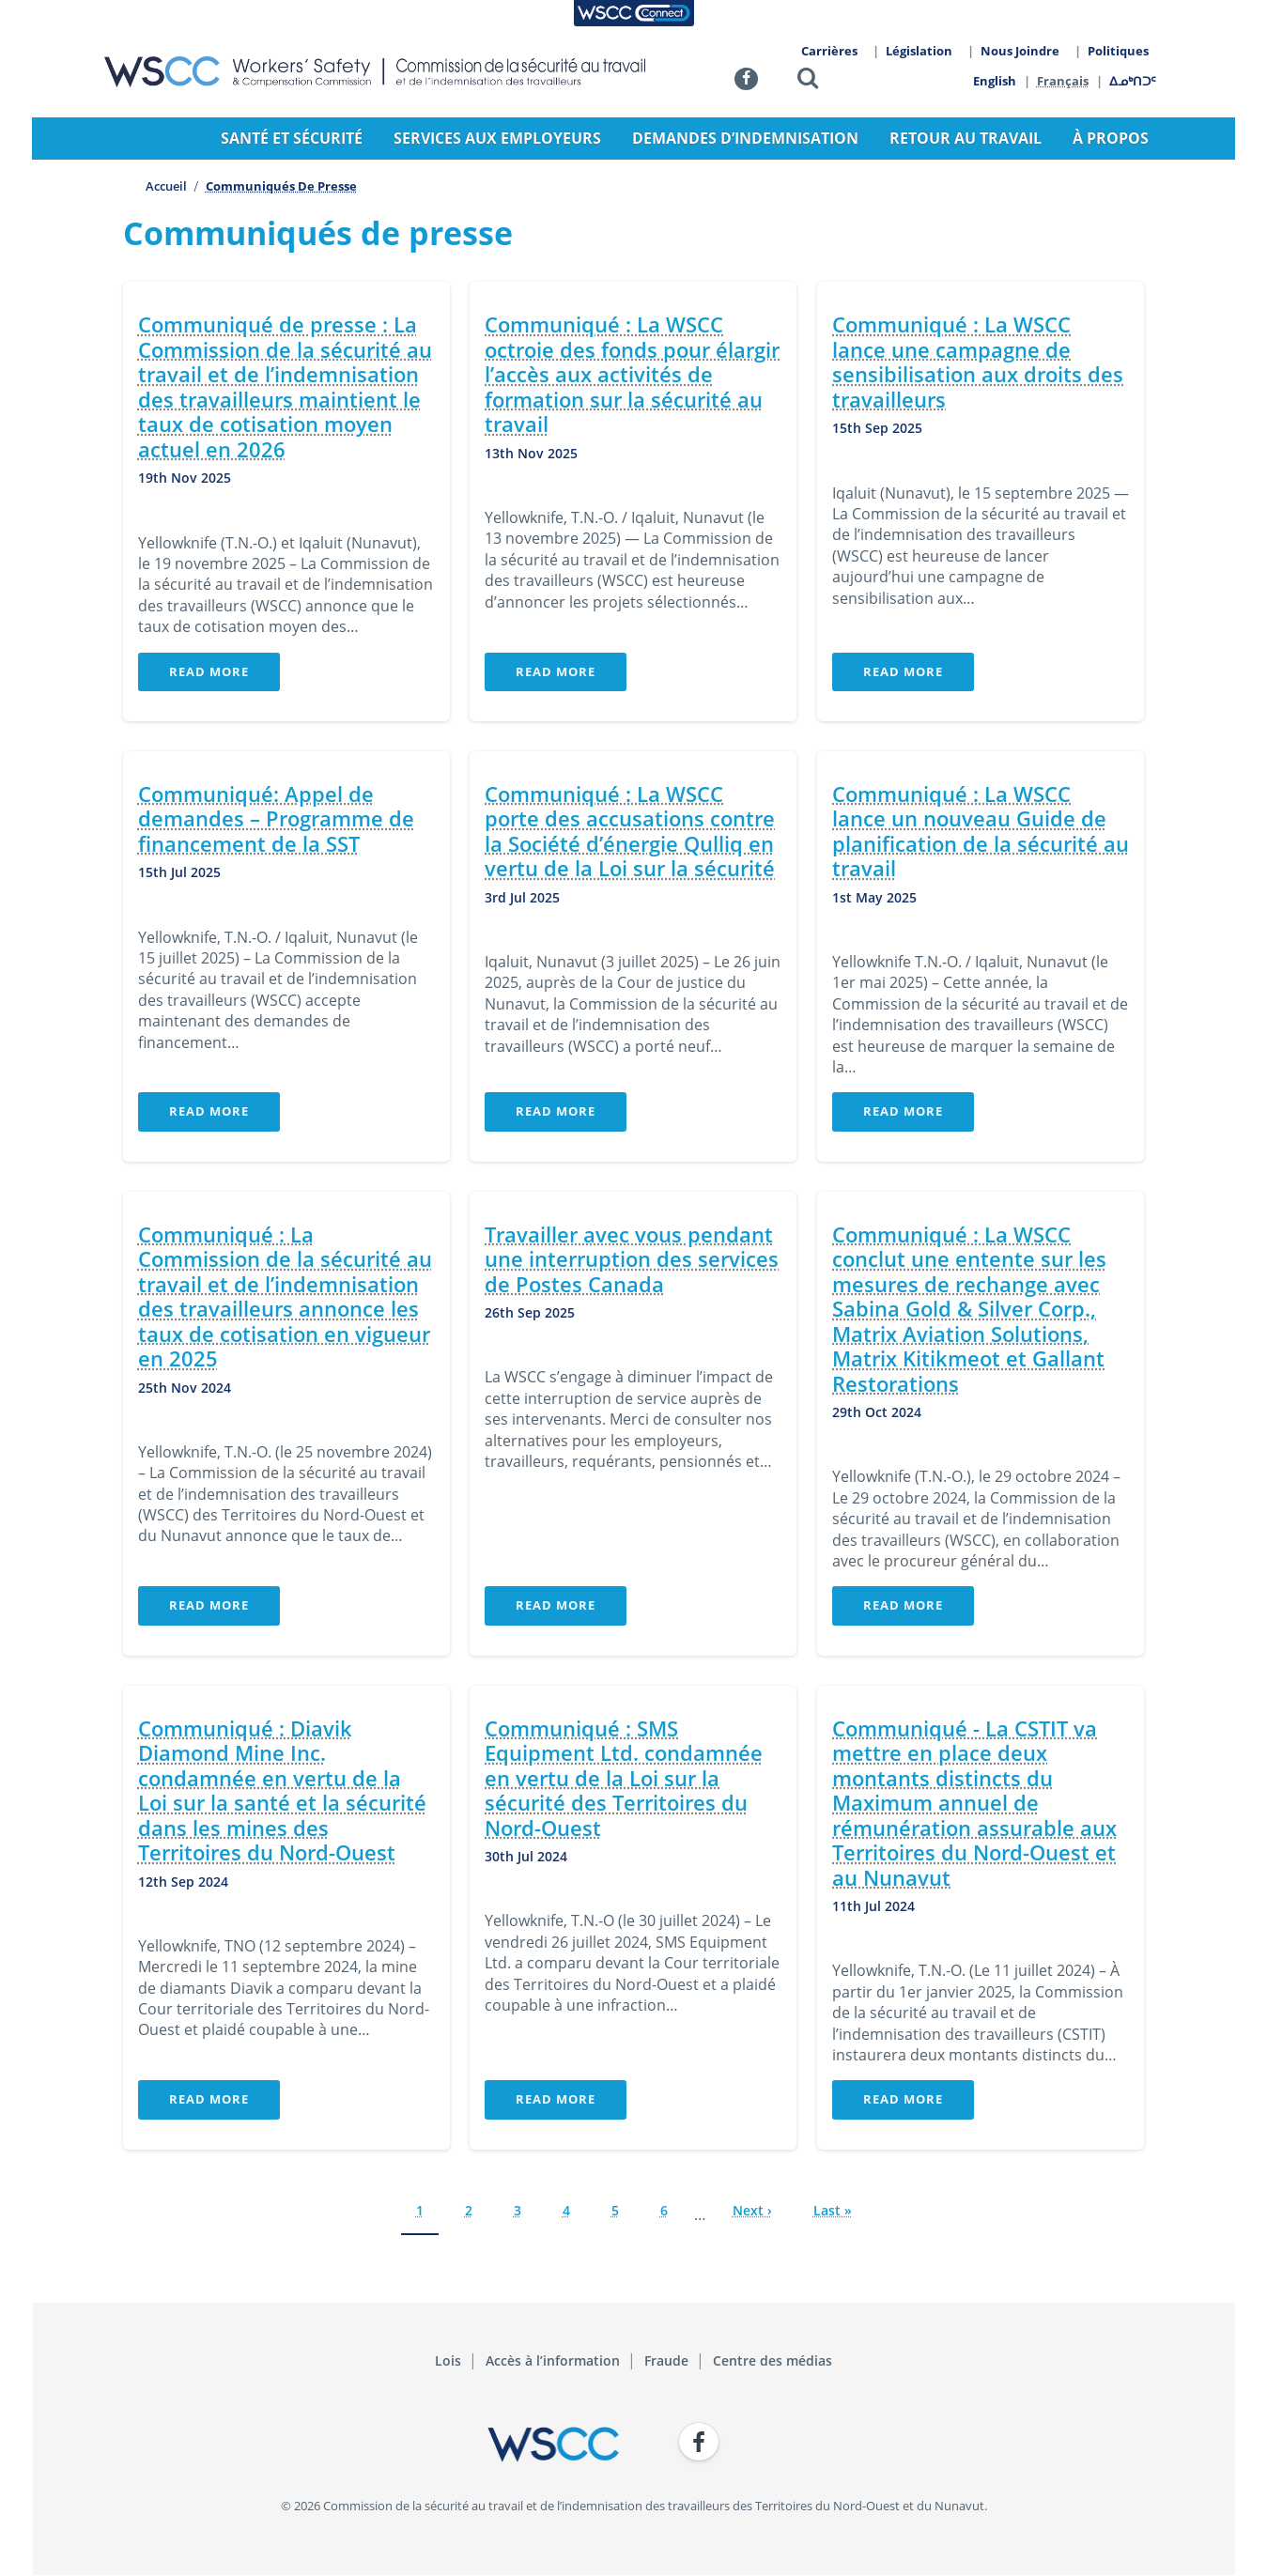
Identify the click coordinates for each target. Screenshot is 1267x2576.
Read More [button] (209, 671)
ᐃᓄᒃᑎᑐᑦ (1133, 80)
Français (1064, 80)
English (994, 80)
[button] (807, 81)
